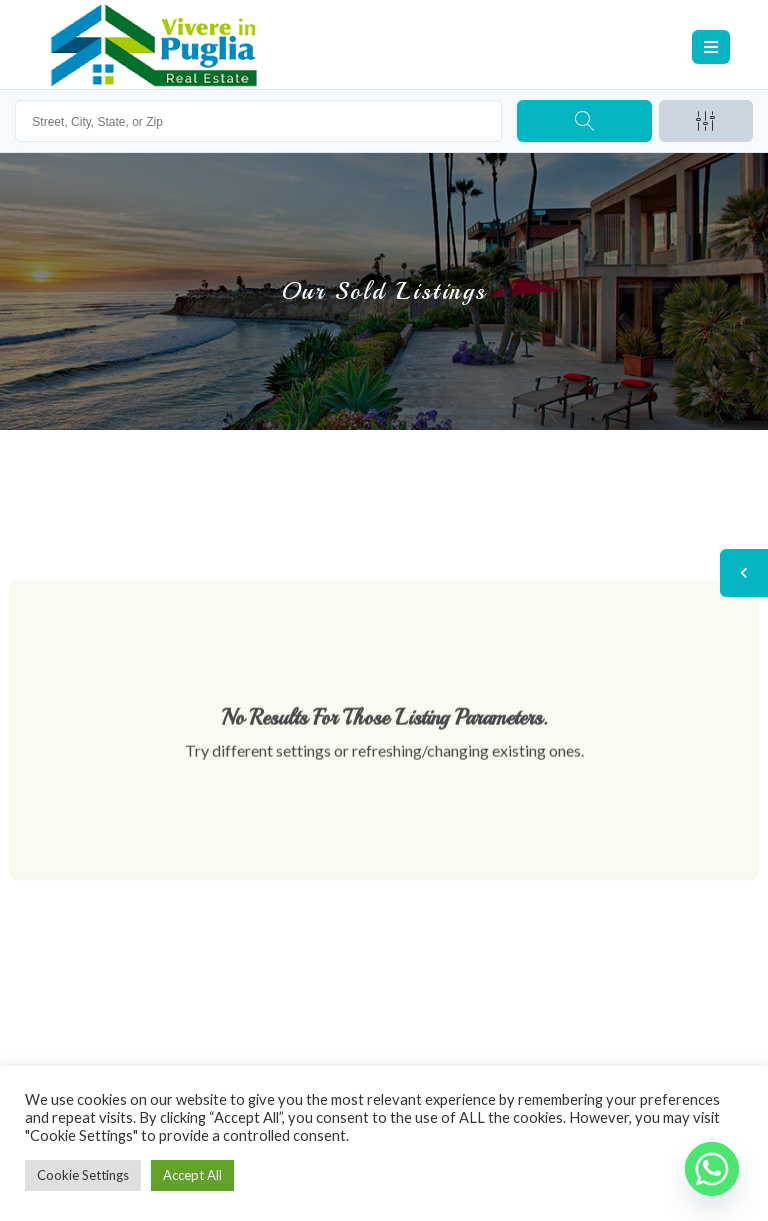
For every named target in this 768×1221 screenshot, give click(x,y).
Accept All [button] (192, 1175)
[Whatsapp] (712, 1169)
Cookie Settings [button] (83, 1175)
